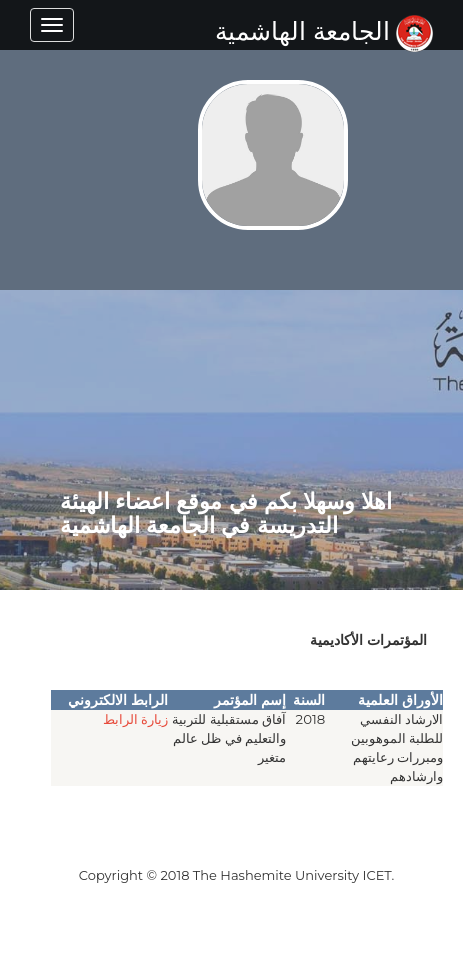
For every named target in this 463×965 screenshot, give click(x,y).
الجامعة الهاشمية (324, 31)
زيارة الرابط (136, 719)
